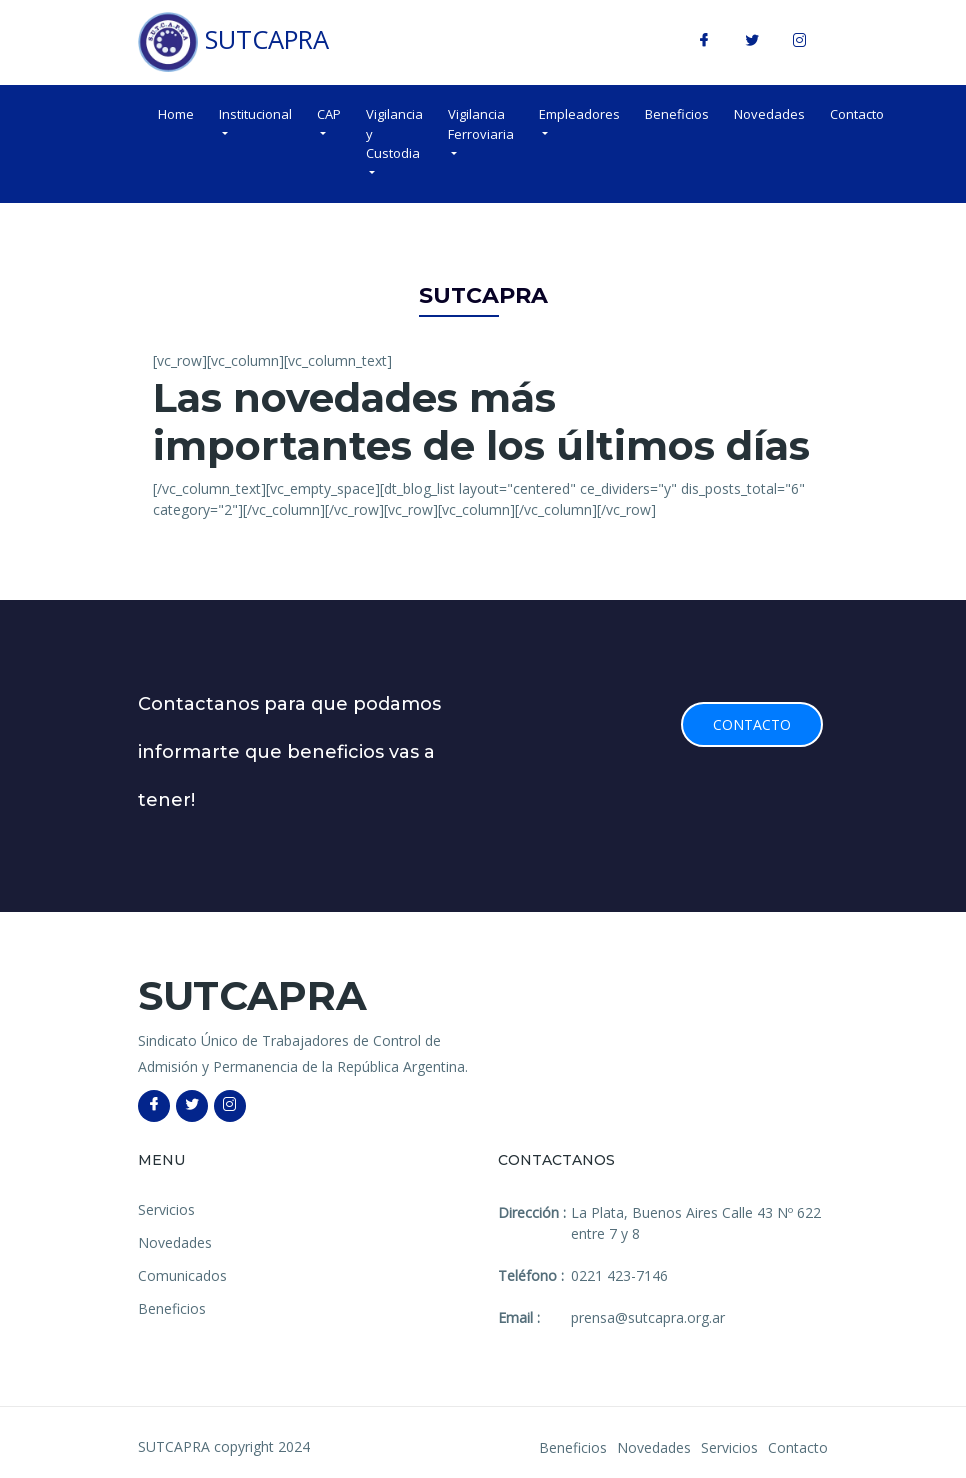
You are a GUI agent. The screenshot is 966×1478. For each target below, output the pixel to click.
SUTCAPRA (233, 42)
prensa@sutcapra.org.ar (648, 1317)
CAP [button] (329, 114)
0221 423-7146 (619, 1275)
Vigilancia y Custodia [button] (394, 133)
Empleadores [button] (579, 114)
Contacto (857, 114)
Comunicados (182, 1275)
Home (176, 114)
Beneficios (677, 114)
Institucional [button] (255, 114)
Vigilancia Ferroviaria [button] (481, 124)
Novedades (769, 114)
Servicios (166, 1209)
